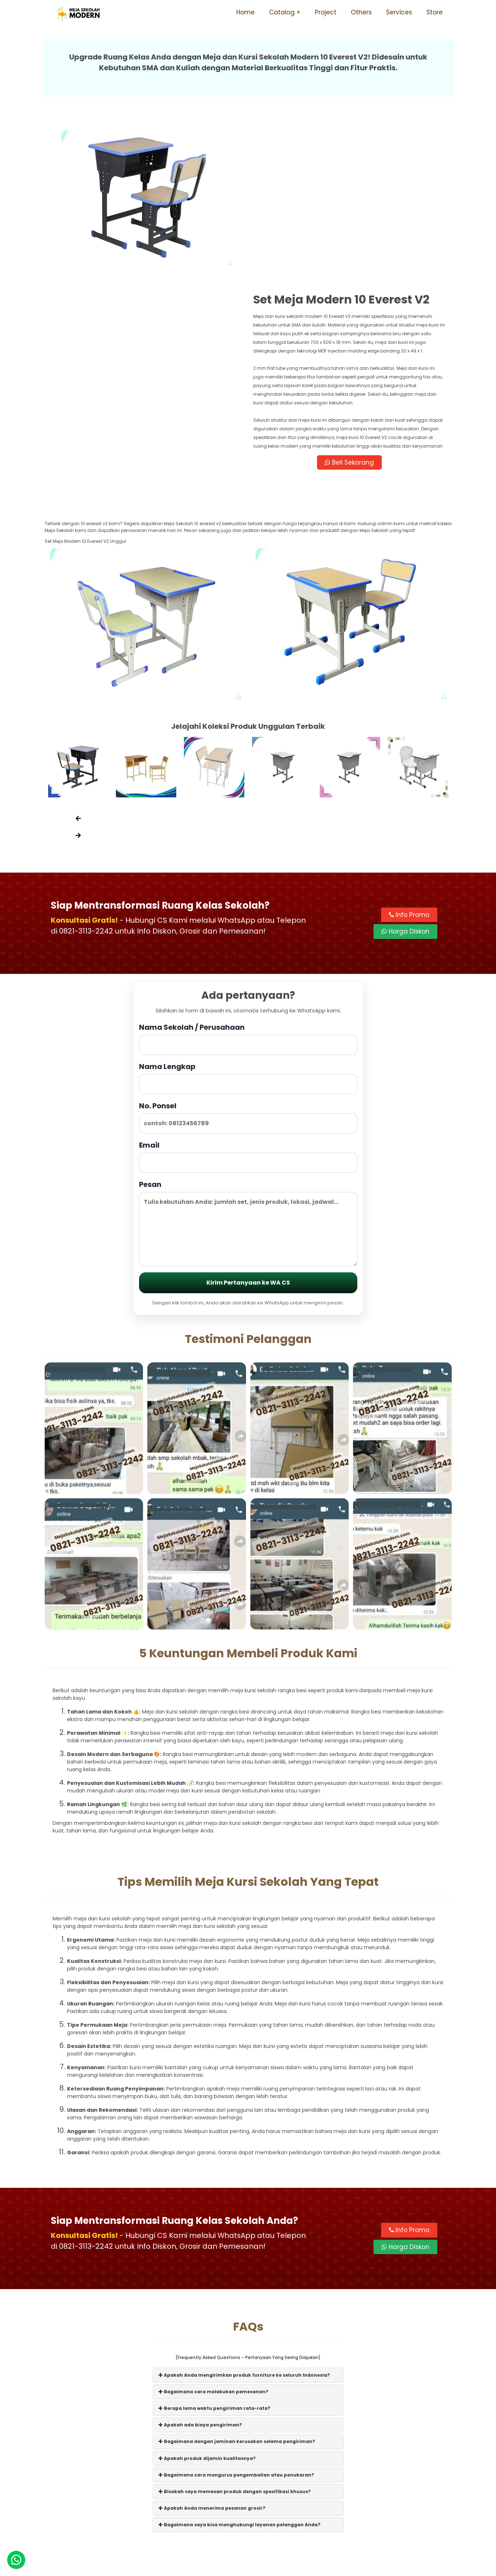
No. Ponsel (248, 958)
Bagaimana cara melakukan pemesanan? (213, 2233)
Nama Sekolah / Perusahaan (248, 880)
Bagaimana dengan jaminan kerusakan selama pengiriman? (236, 2283)
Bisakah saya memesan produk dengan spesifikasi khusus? (234, 2333)
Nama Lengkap (248, 919)
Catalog (282, 12)
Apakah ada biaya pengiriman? (200, 2266)
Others (361, 12)
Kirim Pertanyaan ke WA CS (248, 1124)
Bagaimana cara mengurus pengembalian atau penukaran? (236, 2316)
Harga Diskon (405, 772)
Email (248, 997)
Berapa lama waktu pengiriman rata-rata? (214, 2250)
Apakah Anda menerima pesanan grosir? (211, 2349)
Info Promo (409, 756)
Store (434, 12)
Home (245, 12)
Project (325, 12)
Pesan (248, 1064)
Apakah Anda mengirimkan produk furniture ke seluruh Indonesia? (244, 2216)
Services (399, 12)
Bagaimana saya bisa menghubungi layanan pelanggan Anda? (239, 2366)
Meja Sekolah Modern (258, 2566)
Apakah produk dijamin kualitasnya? (207, 2299)
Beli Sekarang (350, 302)
